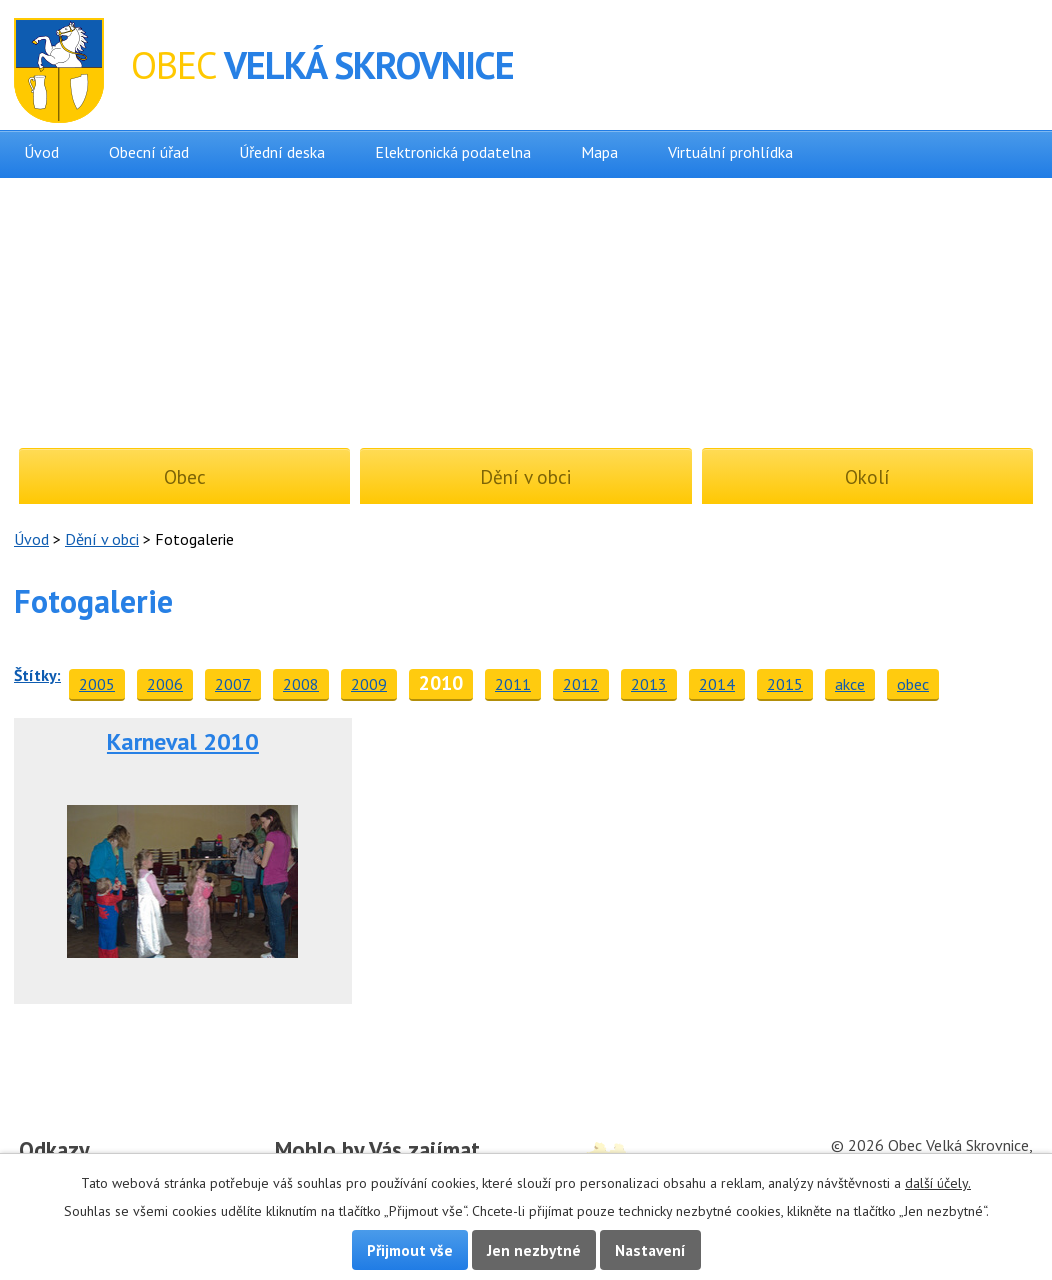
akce (850, 684)
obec (913, 684)
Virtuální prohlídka (730, 152)
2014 (717, 684)
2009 (369, 684)
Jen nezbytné (534, 1250)
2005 (97, 684)
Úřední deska (282, 152)
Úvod (41, 152)
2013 (649, 684)
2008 (301, 684)
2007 (233, 684)
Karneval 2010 (183, 741)
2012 (581, 684)
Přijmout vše (410, 1250)
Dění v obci (102, 539)
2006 (165, 684)
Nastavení (650, 1250)
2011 (513, 684)
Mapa (599, 152)
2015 (785, 684)
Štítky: (37, 675)
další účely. (938, 1183)
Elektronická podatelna (453, 152)
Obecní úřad (149, 152)
